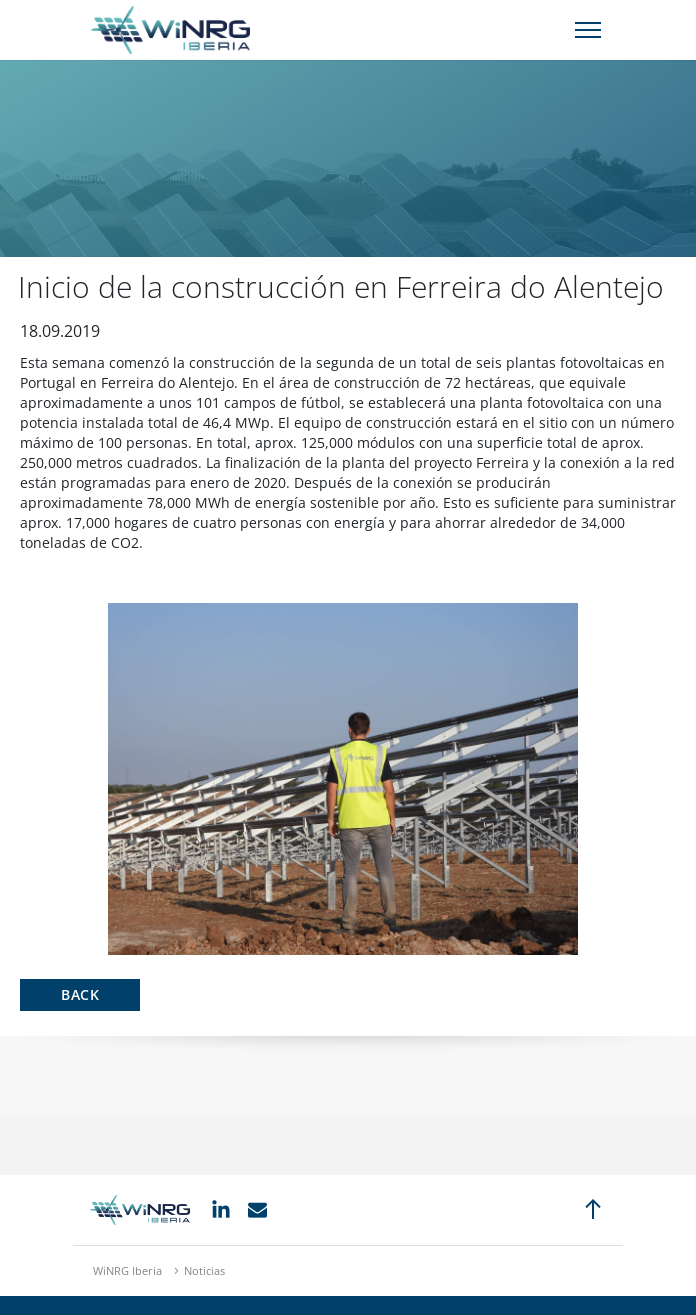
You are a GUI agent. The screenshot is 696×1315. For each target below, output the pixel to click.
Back (80, 994)
